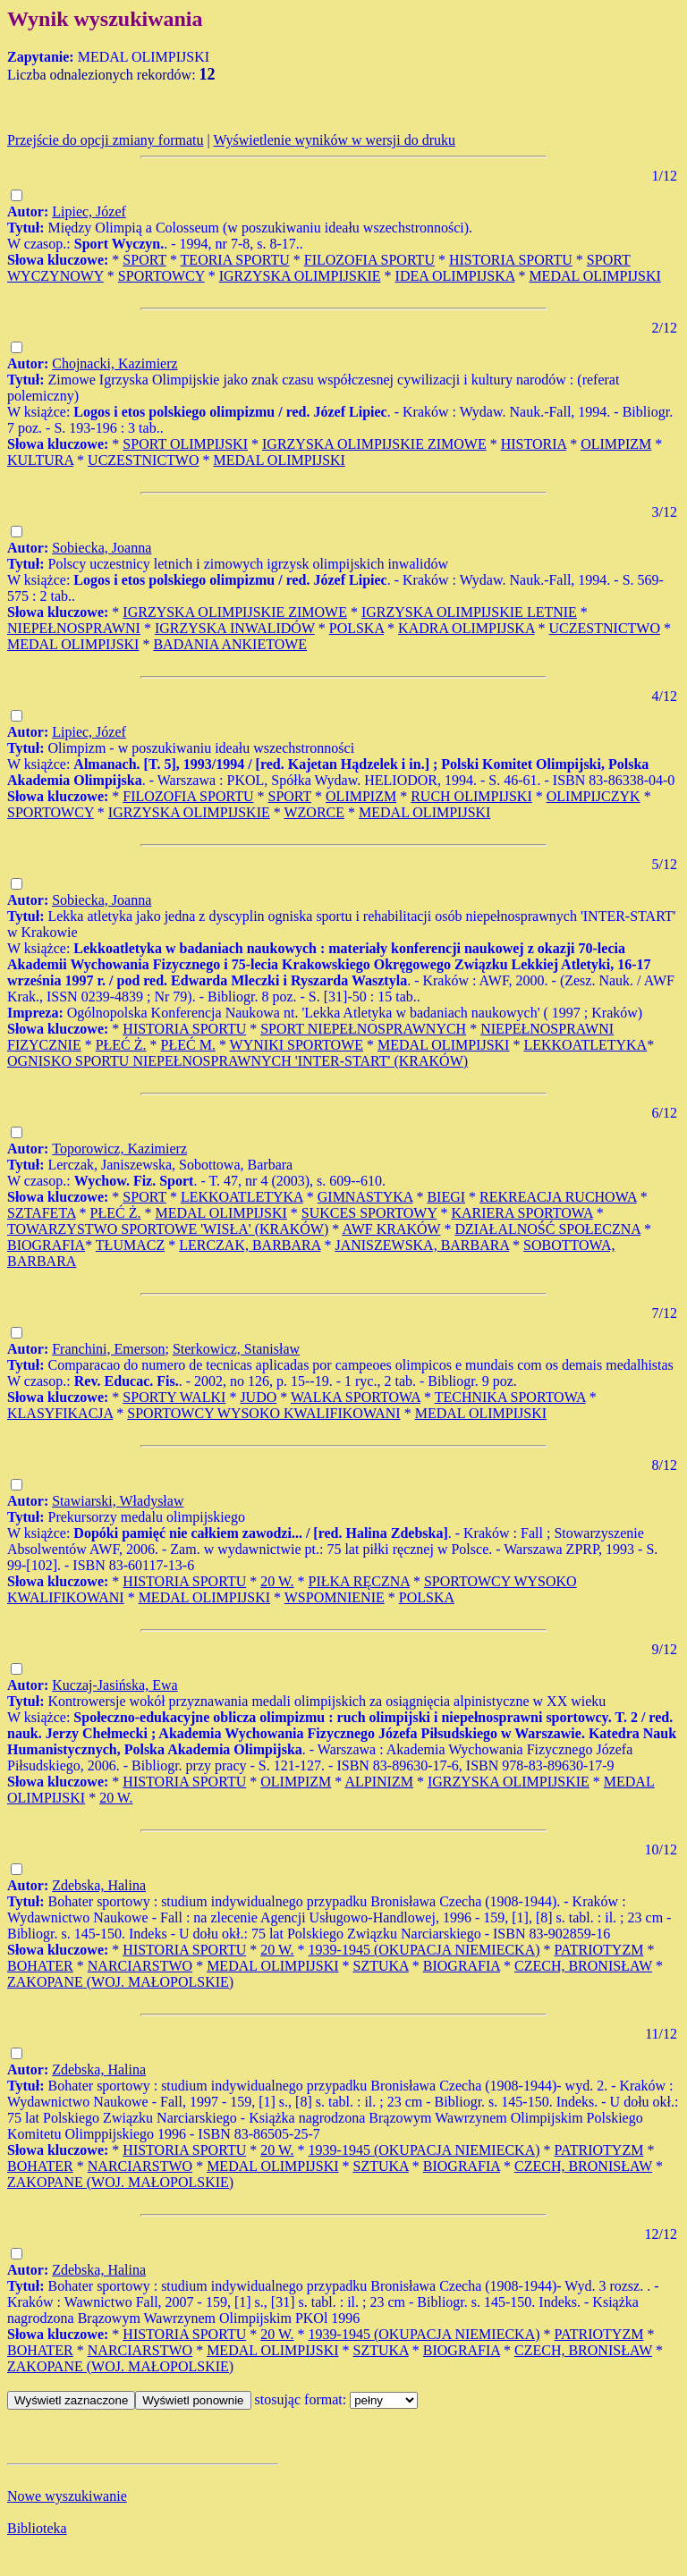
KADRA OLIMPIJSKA (466, 628)
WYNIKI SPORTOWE (296, 1044)
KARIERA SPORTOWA (521, 1212)
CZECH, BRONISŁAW (583, 1965)
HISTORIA (534, 444)
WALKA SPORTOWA (355, 1397)
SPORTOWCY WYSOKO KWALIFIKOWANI (263, 1413)
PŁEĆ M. (188, 1044)
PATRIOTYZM (599, 1949)
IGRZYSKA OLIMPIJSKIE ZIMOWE (374, 444)
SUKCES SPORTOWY (369, 1212)
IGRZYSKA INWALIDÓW (235, 628)
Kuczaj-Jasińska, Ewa (114, 1685)
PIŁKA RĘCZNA (359, 1581)
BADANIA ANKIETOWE (230, 644)
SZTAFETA (41, 1212)
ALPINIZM (378, 1781)
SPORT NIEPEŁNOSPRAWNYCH (363, 1028)
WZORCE (314, 812)
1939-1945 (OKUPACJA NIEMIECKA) (424, 1949)
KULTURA (40, 460)
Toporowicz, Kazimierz (119, 1148)
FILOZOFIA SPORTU (369, 259)
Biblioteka (37, 2528)
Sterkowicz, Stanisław (236, 1348)
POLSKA (356, 628)
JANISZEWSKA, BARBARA (422, 1245)
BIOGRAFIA (46, 1245)
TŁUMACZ (130, 1245)
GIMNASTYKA (365, 1196)
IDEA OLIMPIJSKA (455, 275)
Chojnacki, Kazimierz (114, 363)
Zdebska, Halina (99, 1885)
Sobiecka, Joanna (101, 547)
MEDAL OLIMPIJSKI (594, 275)
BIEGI (446, 1196)
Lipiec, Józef (89, 211)
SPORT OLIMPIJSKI (185, 444)
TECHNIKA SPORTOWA (510, 1397)
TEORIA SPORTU (235, 259)
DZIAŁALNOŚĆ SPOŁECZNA (547, 1229)
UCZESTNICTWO (143, 460)
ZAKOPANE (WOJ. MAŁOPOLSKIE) (120, 1981)
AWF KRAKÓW (391, 1229)
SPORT (144, 259)
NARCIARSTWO (140, 1965)
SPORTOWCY (161, 275)
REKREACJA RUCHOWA (558, 1196)
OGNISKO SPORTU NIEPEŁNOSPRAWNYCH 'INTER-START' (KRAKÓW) (237, 1060)
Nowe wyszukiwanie (67, 2496)
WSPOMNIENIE (334, 1597)
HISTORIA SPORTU (510, 259)
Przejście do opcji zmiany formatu (105, 140)
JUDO (258, 1397)
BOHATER (40, 1965)
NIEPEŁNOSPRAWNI (73, 628)
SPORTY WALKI (174, 1397)
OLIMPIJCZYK (593, 796)
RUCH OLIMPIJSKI (471, 796)
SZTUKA (381, 1965)
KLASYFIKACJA (60, 1413)
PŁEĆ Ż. (121, 1044)
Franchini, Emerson (108, 1348)
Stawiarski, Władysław (117, 1500)
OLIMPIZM (616, 444)
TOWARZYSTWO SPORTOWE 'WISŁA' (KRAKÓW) (167, 1229)
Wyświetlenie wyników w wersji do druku (334, 140)
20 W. (276, 1581)
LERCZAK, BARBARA (249, 1245)
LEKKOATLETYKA (585, 1044)
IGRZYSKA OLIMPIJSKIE (300, 275)
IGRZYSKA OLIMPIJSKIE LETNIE (469, 612)
